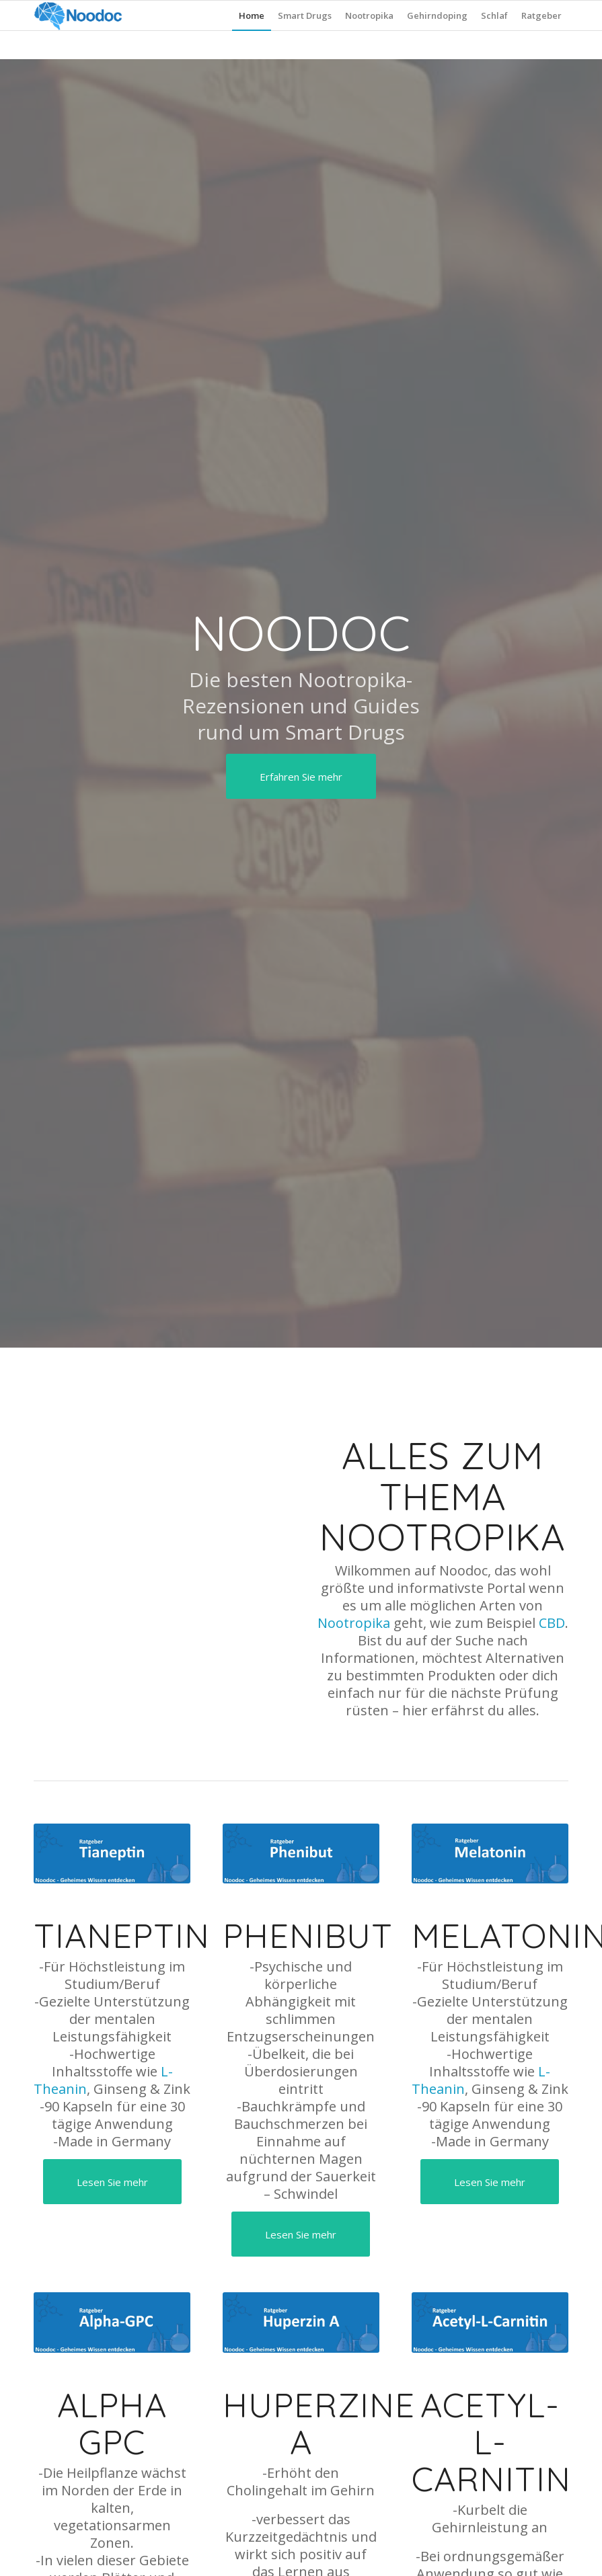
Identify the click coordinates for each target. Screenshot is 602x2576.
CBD (552, 1623)
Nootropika (353, 1623)
